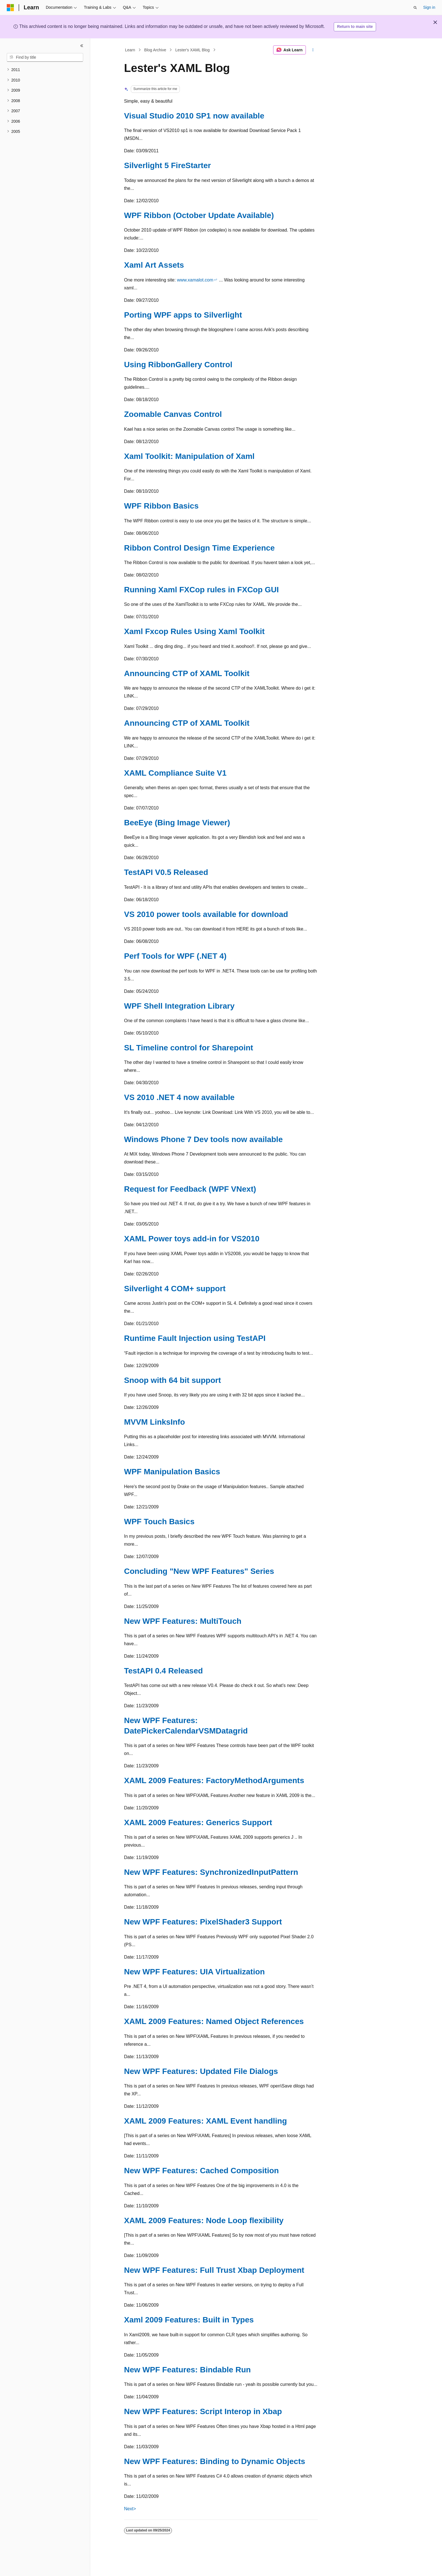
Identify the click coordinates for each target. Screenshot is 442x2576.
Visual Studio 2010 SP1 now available (194, 115)
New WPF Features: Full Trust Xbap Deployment (214, 2270)
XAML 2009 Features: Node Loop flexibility (204, 2220)
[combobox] (45, 57)
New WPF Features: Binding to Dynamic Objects (214, 2461)
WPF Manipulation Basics (172, 1471)
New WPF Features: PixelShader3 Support (203, 1921)
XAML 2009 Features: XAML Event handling (205, 2121)
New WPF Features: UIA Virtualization (194, 1971)
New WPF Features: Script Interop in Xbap (203, 2411)
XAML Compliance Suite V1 (175, 773)
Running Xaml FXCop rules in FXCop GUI (201, 589)
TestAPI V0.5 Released (166, 872)
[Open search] (415, 8)
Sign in (429, 7)
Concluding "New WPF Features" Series (199, 1571)
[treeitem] (45, 69)
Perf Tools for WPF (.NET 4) (175, 956)
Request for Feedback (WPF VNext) (190, 1189)
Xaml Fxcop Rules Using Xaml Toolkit (194, 631)
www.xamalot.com (195, 280)
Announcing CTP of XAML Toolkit (186, 673)
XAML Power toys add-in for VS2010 (191, 1238)
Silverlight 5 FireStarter (167, 165)
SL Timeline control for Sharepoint (188, 1047)
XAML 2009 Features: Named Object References (214, 2021)
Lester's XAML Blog (192, 50)
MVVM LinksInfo (154, 1422)
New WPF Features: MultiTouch (182, 1621)
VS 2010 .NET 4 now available (179, 1097)
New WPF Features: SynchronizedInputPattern (211, 1872)
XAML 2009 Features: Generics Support (198, 1822)
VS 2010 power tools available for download (206, 914)
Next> (130, 2508)
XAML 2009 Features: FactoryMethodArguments (214, 1780)
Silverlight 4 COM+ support (175, 1288)
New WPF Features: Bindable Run (187, 2369)
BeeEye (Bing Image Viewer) (177, 822)
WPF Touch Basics (159, 1521)
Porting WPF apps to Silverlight (183, 315)
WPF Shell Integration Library (179, 1006)
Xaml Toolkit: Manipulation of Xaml (189, 456)
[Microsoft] (10, 7)
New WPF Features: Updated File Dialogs (201, 2071)
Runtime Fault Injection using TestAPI (195, 1338)
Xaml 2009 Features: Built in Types (189, 2319)
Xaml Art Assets (154, 265)
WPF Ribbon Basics (161, 505)
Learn (130, 50)
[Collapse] (82, 46)
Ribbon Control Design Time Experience (199, 548)
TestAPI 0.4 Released (163, 1670)
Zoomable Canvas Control (173, 414)
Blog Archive (155, 50)
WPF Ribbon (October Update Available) (199, 215)
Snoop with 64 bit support (172, 1380)
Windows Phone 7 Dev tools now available (203, 1139)
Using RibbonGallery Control (178, 364)
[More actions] (313, 49)
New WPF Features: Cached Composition (201, 2170)
